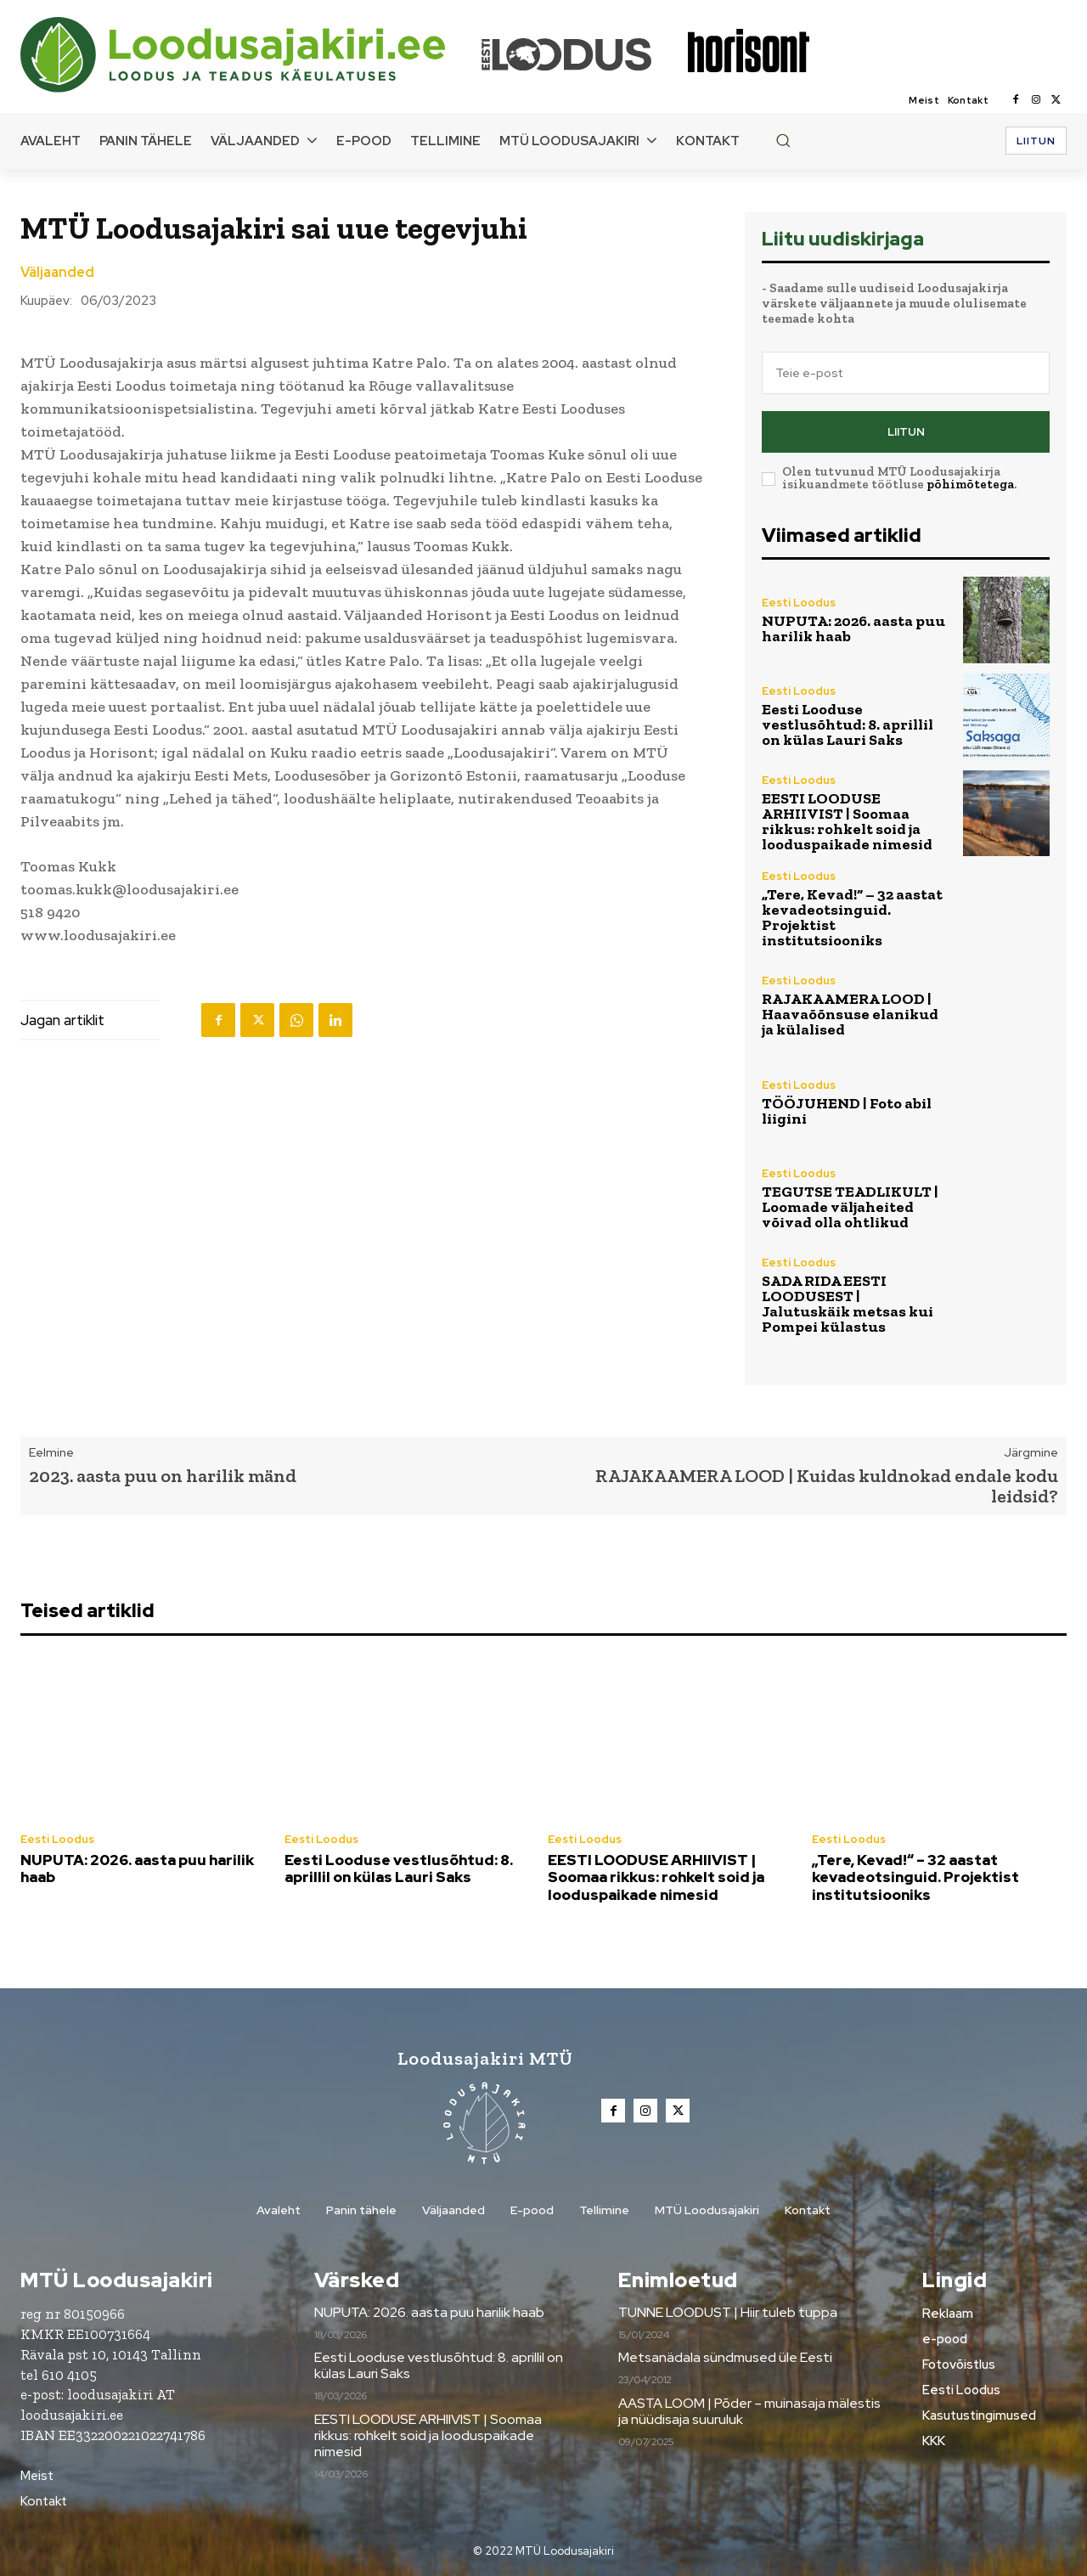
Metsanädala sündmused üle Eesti (725, 2357)
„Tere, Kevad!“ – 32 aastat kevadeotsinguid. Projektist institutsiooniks (852, 917)
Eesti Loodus (799, 602)
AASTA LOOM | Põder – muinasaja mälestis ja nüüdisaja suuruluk (749, 2411)
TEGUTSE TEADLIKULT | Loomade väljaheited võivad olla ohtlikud (850, 1207)
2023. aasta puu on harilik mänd (162, 1475)
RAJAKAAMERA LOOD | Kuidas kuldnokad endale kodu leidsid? (826, 1486)
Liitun (906, 432)
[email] (906, 373)
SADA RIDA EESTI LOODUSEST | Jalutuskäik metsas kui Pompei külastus (847, 1303)
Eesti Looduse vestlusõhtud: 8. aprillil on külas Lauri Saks (847, 724)
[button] (783, 140)
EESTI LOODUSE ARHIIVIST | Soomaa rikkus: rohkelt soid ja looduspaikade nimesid (847, 821)
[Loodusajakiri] (249, 55)
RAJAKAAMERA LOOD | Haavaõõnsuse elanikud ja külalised (850, 1014)
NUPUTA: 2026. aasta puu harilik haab (853, 628)
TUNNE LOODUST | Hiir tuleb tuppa (727, 2312)
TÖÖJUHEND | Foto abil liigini (847, 1111)
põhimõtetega (970, 484)
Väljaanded (57, 272)
